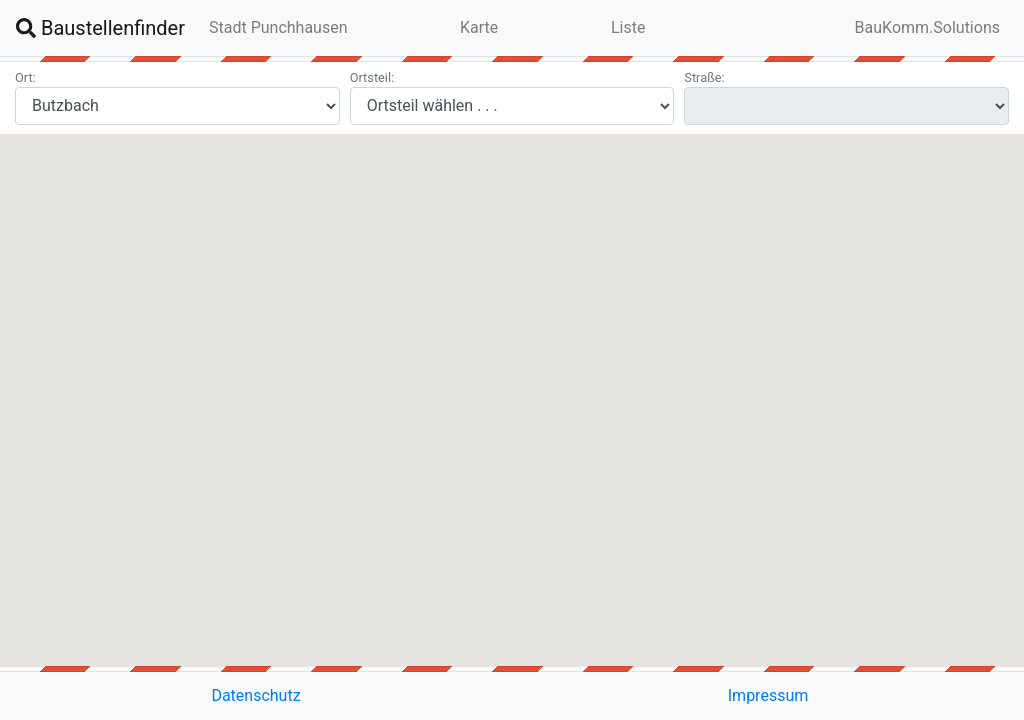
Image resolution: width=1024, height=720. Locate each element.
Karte (479, 27)
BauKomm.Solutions (927, 27)
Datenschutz (255, 695)
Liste (628, 27)
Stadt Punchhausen (278, 27)
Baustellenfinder (100, 28)
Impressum (768, 695)
